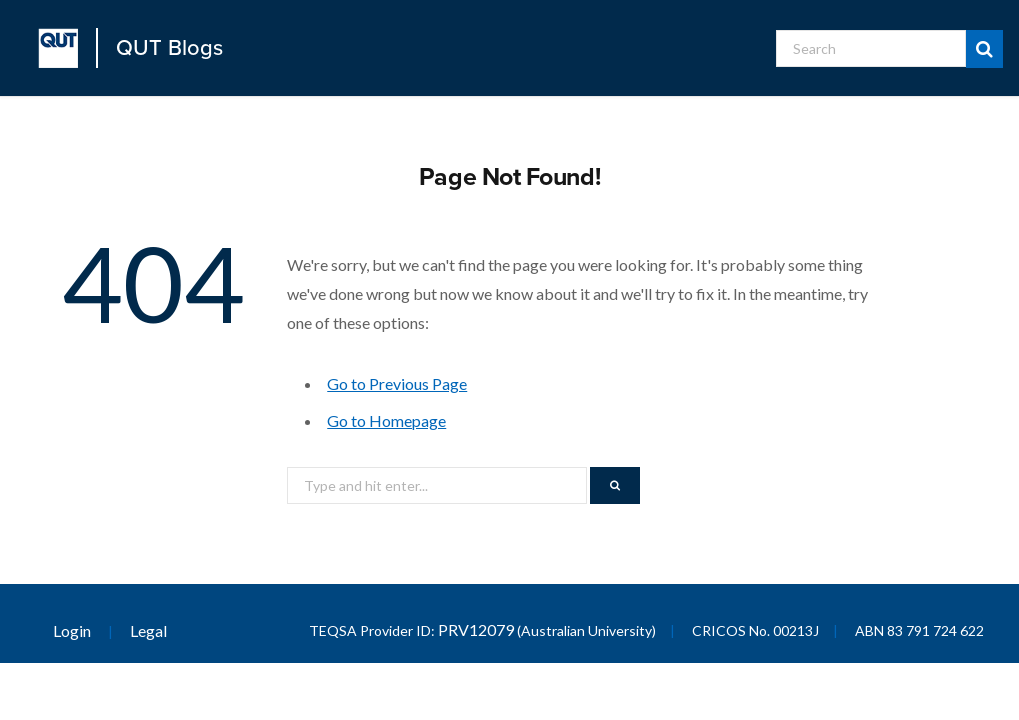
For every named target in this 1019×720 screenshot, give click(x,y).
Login (72, 630)
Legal (148, 630)
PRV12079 (476, 629)
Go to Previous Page (397, 383)
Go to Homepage (386, 420)
